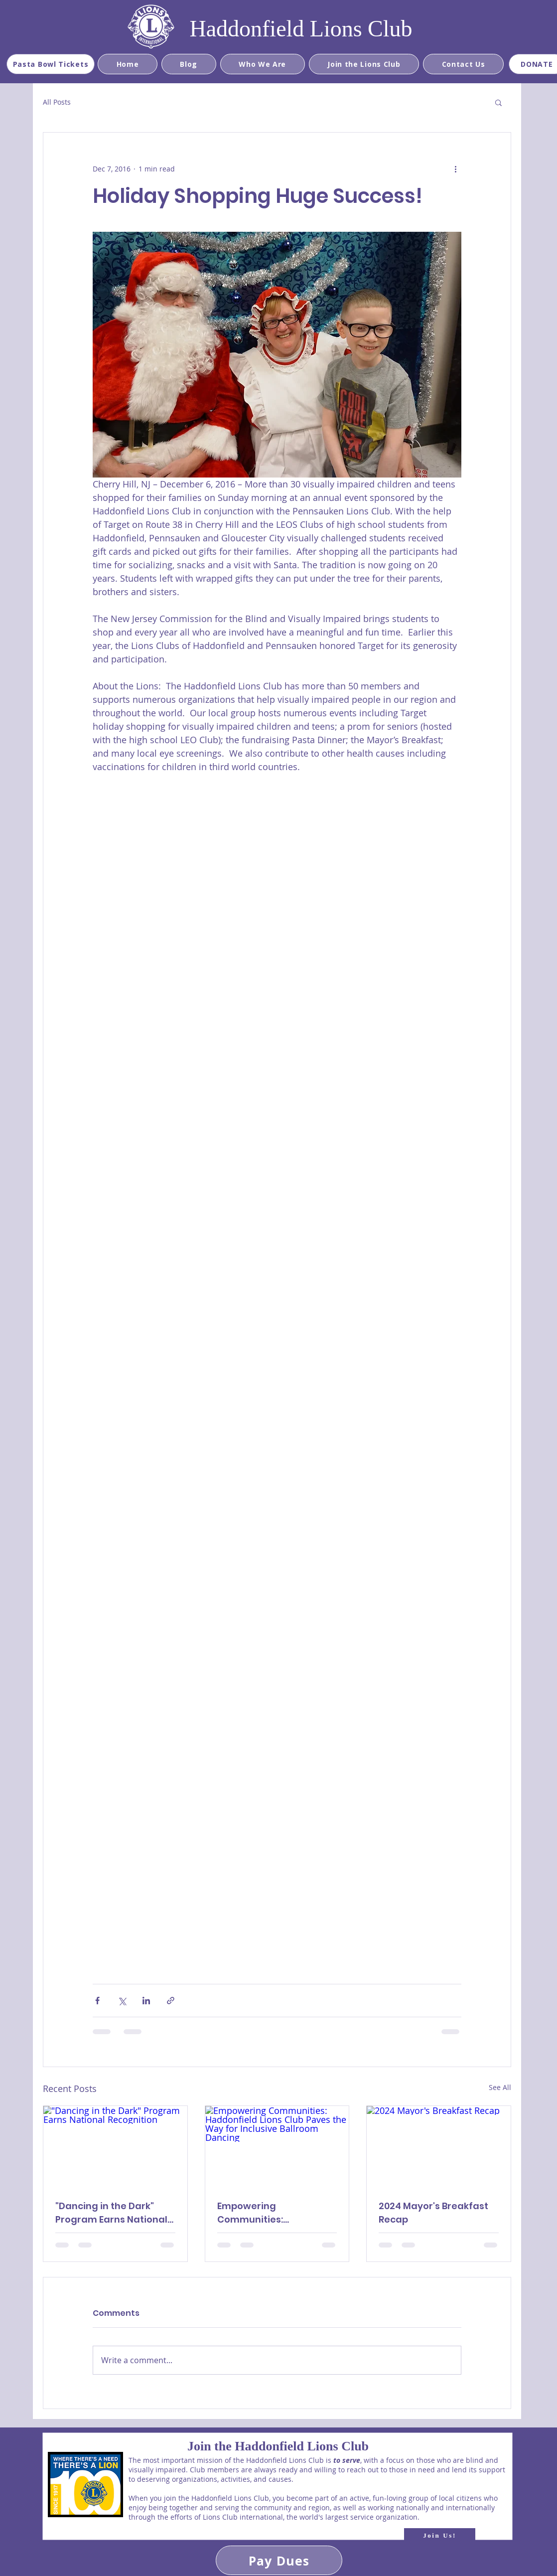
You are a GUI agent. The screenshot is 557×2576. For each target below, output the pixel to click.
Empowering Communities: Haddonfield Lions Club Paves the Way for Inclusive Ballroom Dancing (271, 2213)
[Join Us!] (439, 2535)
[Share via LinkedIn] (146, 2000)
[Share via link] (170, 2000)
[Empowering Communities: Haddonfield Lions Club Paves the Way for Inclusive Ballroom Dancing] (277, 2146)
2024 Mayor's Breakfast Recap (433, 2213)
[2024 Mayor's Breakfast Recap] (439, 2146)
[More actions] (455, 168)
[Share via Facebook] (97, 2000)
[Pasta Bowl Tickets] (50, 64)
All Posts (57, 102)
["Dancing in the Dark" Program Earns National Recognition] (115, 2146)
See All (500, 2087)
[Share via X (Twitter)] (122, 2000)
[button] (498, 102)
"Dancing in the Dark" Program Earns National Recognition (111, 2213)
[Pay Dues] (279, 2560)
